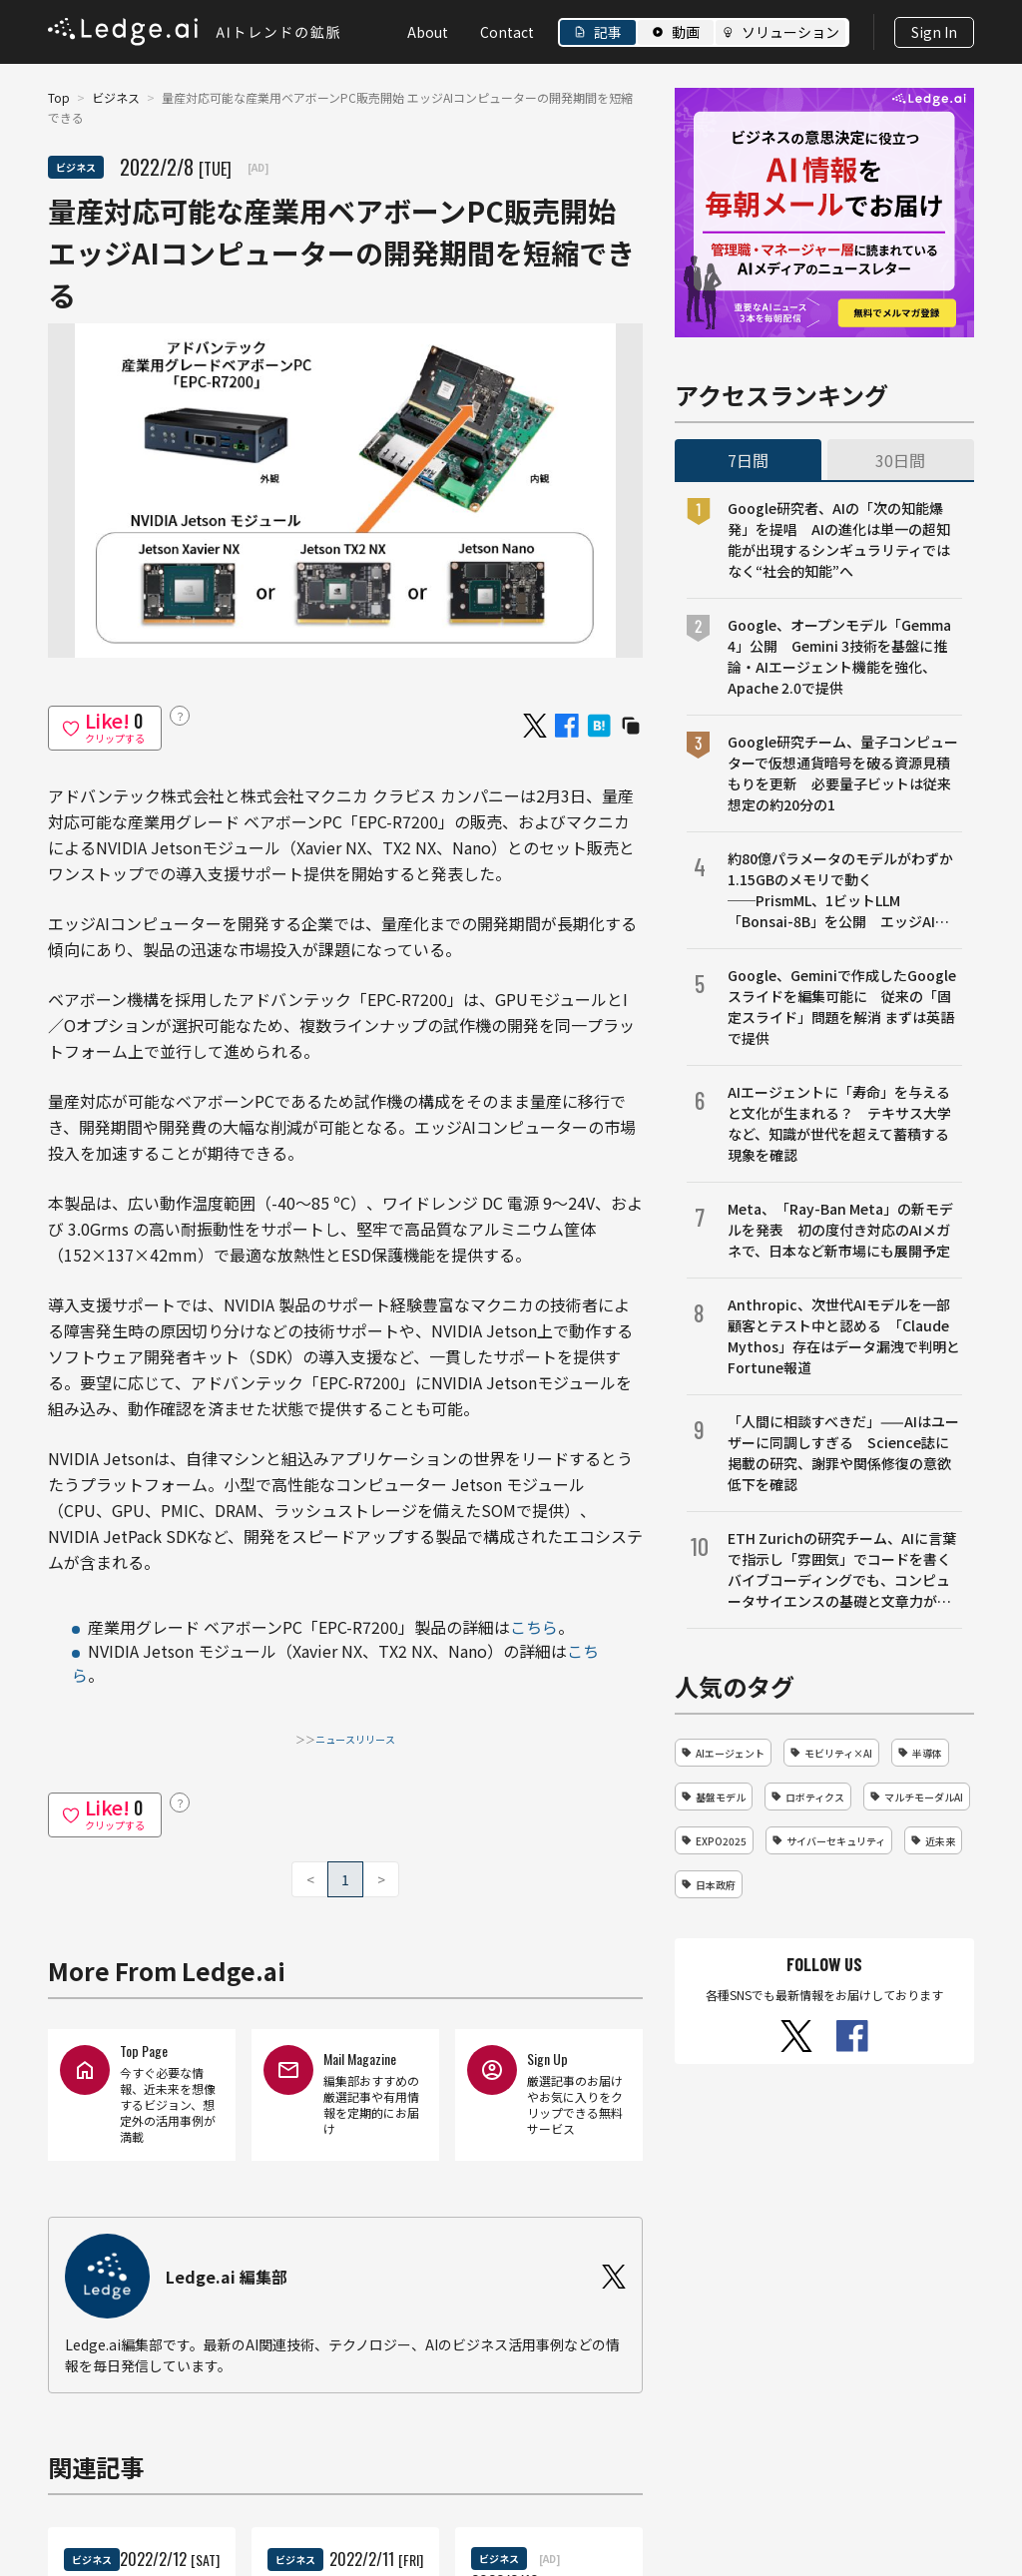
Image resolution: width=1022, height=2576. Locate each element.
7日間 (748, 460)
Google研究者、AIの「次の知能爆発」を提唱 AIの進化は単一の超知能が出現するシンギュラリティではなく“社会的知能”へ (839, 539)
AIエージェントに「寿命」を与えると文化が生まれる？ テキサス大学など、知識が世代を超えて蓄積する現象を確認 (839, 1123)
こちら (534, 1627)
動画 (686, 32)
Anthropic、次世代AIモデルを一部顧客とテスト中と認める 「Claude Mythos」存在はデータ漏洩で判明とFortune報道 (844, 1335)
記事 (608, 32)
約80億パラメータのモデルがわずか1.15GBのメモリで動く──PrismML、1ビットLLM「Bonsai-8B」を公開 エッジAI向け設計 (840, 890)
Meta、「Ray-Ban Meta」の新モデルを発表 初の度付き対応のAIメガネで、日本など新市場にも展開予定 (840, 1230)
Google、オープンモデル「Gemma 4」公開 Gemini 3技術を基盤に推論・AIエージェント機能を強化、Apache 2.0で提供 (839, 656)
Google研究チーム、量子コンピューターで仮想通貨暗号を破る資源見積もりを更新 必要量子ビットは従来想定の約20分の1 (843, 773)
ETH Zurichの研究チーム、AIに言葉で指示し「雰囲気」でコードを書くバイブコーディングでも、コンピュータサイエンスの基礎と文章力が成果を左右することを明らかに (842, 1570)
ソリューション (790, 32)
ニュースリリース (355, 1739)
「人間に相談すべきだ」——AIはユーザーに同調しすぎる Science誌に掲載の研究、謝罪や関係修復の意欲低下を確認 (843, 1452)
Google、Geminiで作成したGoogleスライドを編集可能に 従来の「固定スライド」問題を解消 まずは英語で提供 (842, 1006)
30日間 (900, 460)
